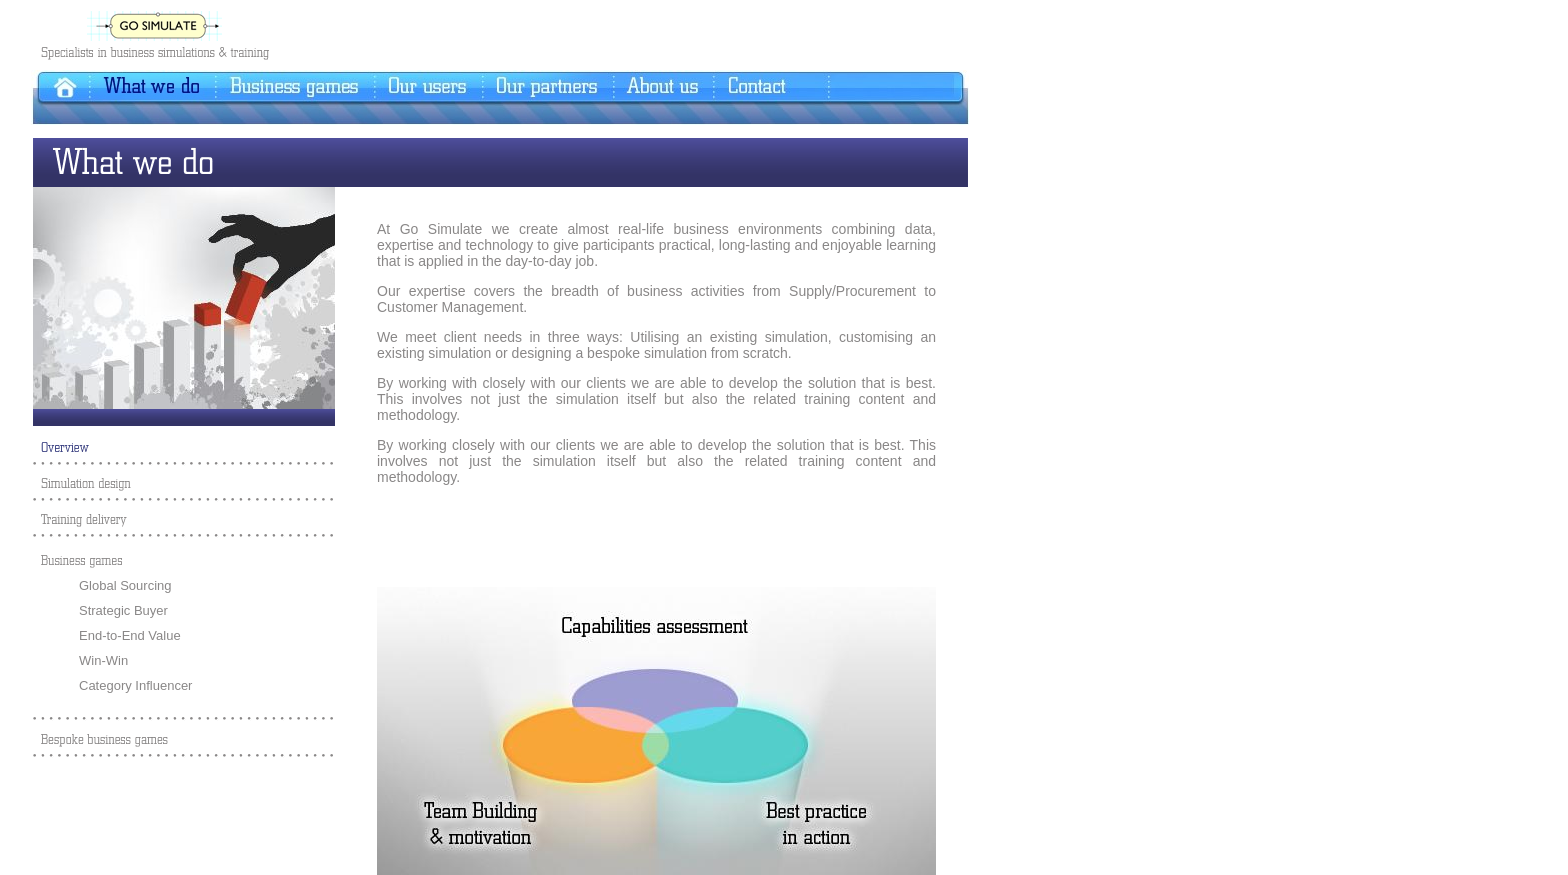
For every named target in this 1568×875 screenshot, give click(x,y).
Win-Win (103, 660)
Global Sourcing (125, 585)
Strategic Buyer (123, 610)
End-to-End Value (130, 635)
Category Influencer (135, 685)
